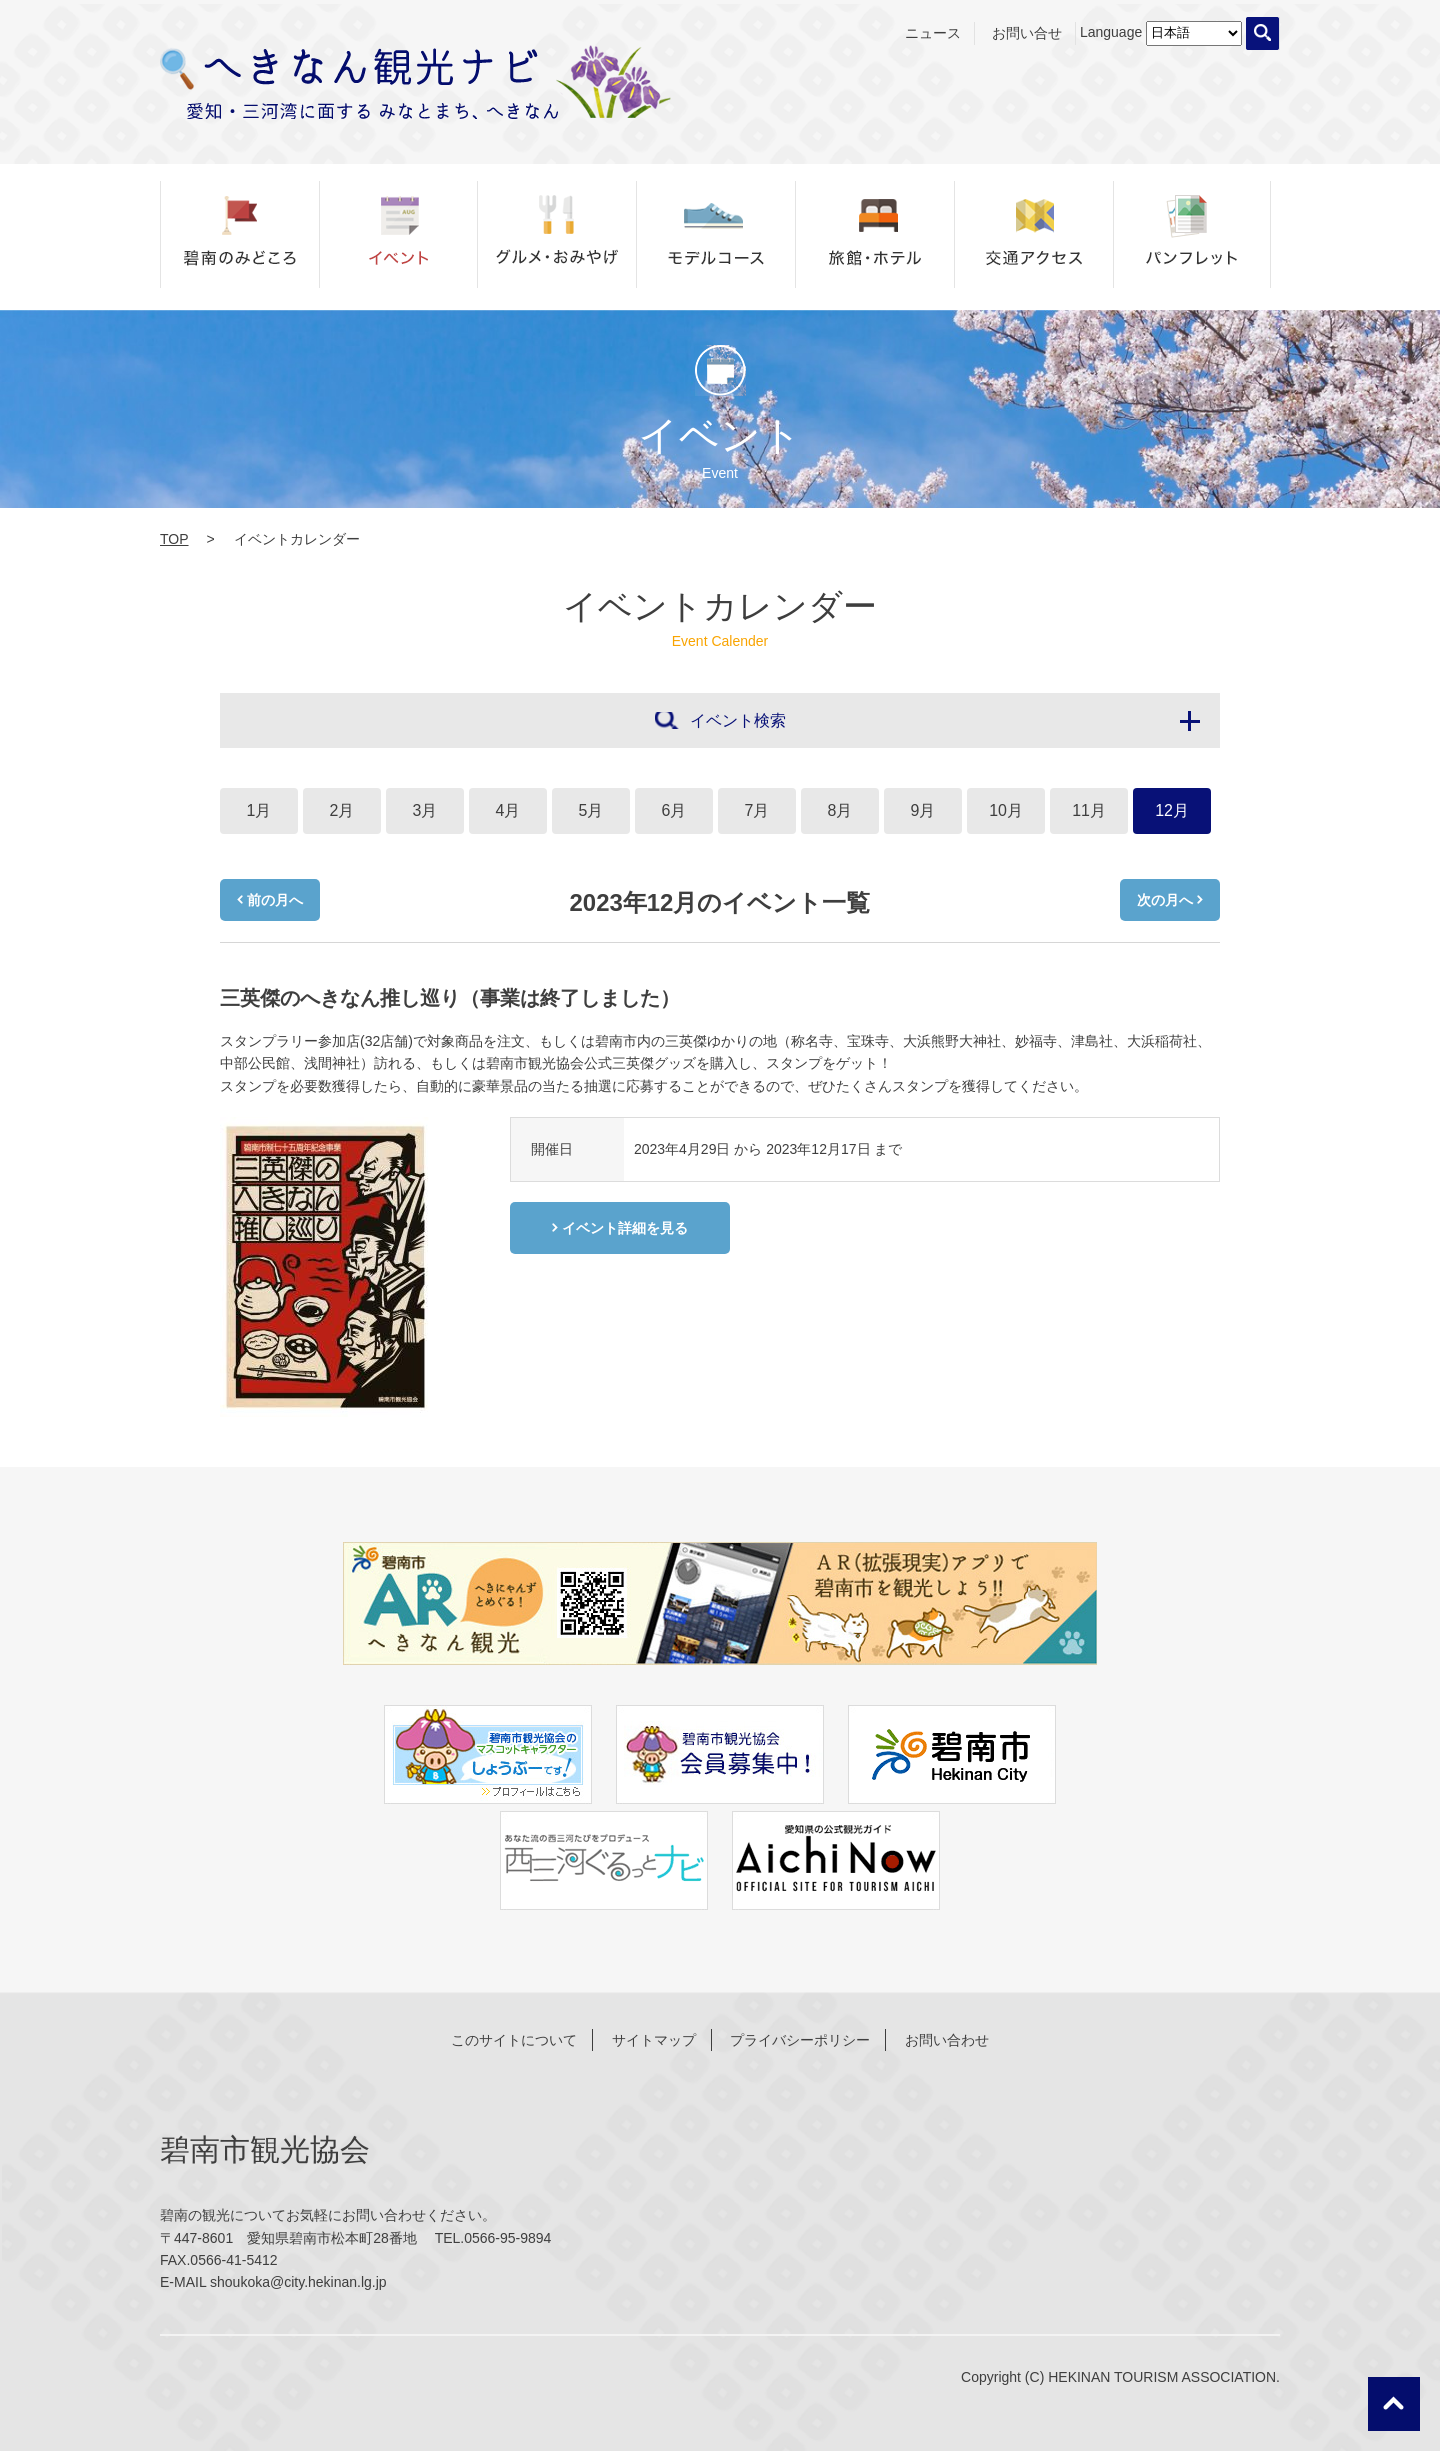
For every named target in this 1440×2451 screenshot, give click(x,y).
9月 (923, 810)
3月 (425, 810)
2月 (342, 810)
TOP (174, 539)
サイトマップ (654, 2040)
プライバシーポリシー (800, 2040)
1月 (259, 810)
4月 (508, 810)
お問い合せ (1027, 33)
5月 (591, 810)
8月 (840, 810)
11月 (1089, 810)
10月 (1006, 810)
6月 (674, 810)
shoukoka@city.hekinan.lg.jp (298, 2282)
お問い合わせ (947, 2040)
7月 (757, 810)
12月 (1172, 810)
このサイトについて (514, 2040)
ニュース (933, 33)
